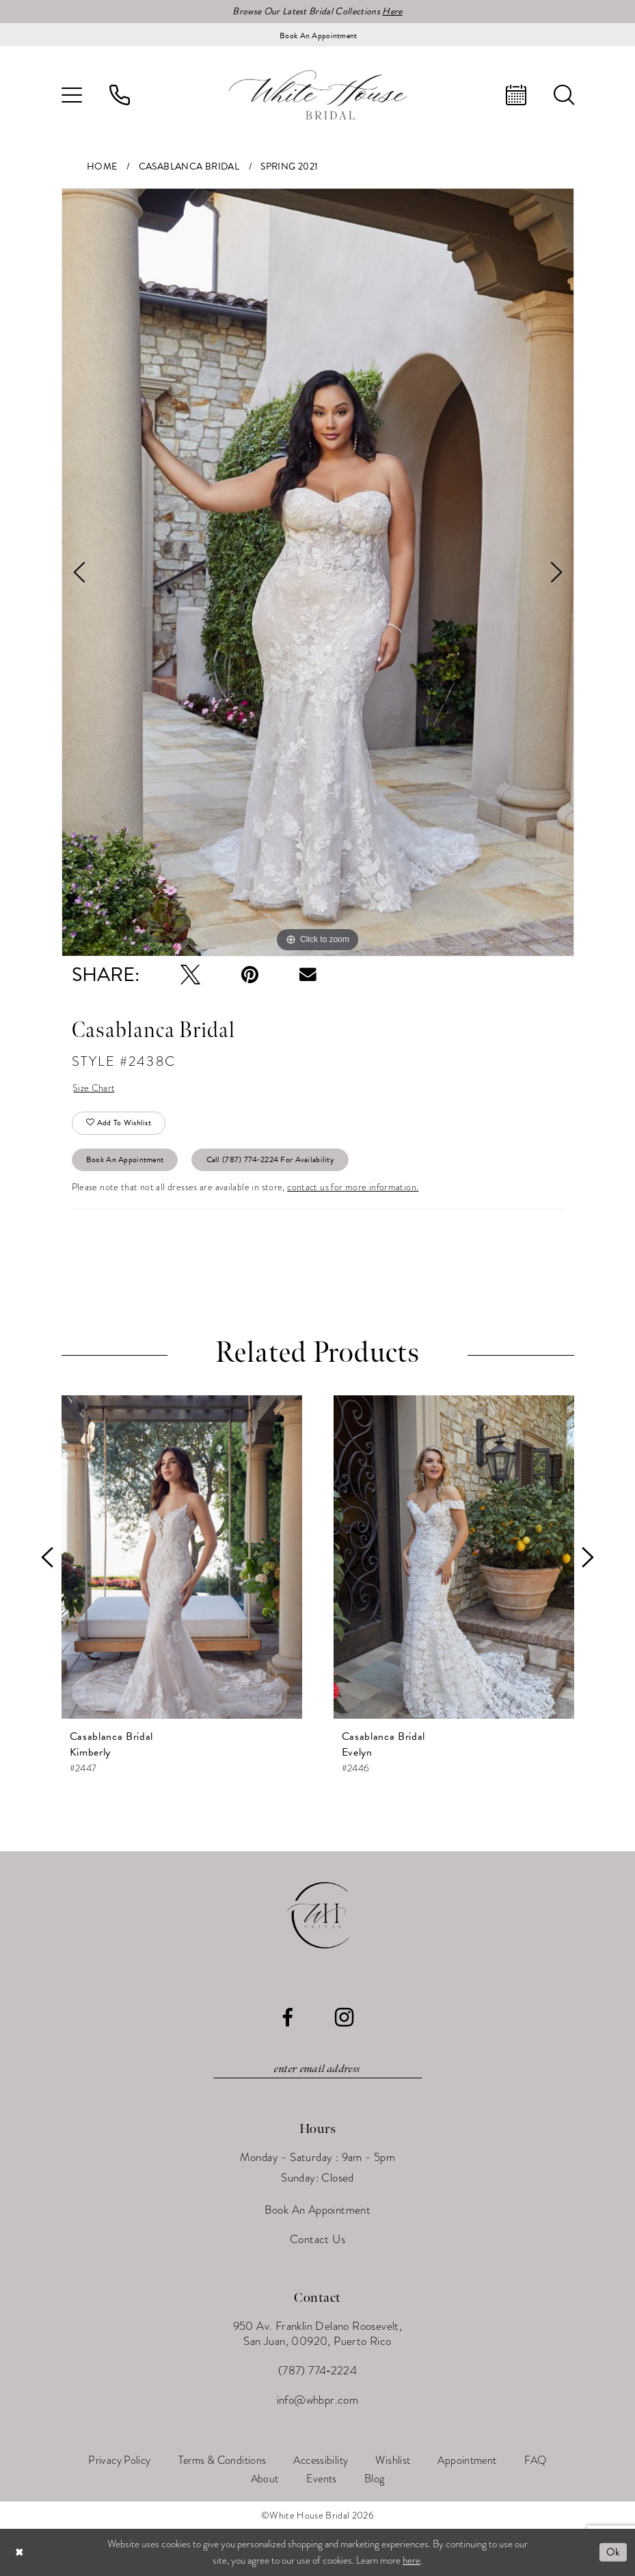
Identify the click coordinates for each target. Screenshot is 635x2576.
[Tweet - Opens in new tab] (190, 974)
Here (392, 11)
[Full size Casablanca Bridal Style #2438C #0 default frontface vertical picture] (317, 572)
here (411, 2560)
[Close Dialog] (19, 2552)
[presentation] (182, 1557)
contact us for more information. (352, 1187)
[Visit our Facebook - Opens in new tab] (287, 2018)
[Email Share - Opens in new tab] (307, 974)
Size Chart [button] (94, 1088)
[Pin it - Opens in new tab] (249, 974)
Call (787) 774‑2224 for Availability (270, 1159)
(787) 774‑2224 (317, 2370)
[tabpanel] (317, 572)
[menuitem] (72, 95)
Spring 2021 (289, 166)
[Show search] (564, 95)
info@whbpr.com (318, 2400)
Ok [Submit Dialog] (613, 2552)
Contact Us (317, 2239)
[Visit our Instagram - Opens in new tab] (344, 2017)
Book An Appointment (125, 1159)
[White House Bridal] (318, 94)
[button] (72, 95)
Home (102, 166)
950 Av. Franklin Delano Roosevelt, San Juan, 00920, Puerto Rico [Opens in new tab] (318, 2334)
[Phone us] (120, 95)
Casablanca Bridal (189, 166)
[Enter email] (317, 2069)
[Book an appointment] (318, 34)
